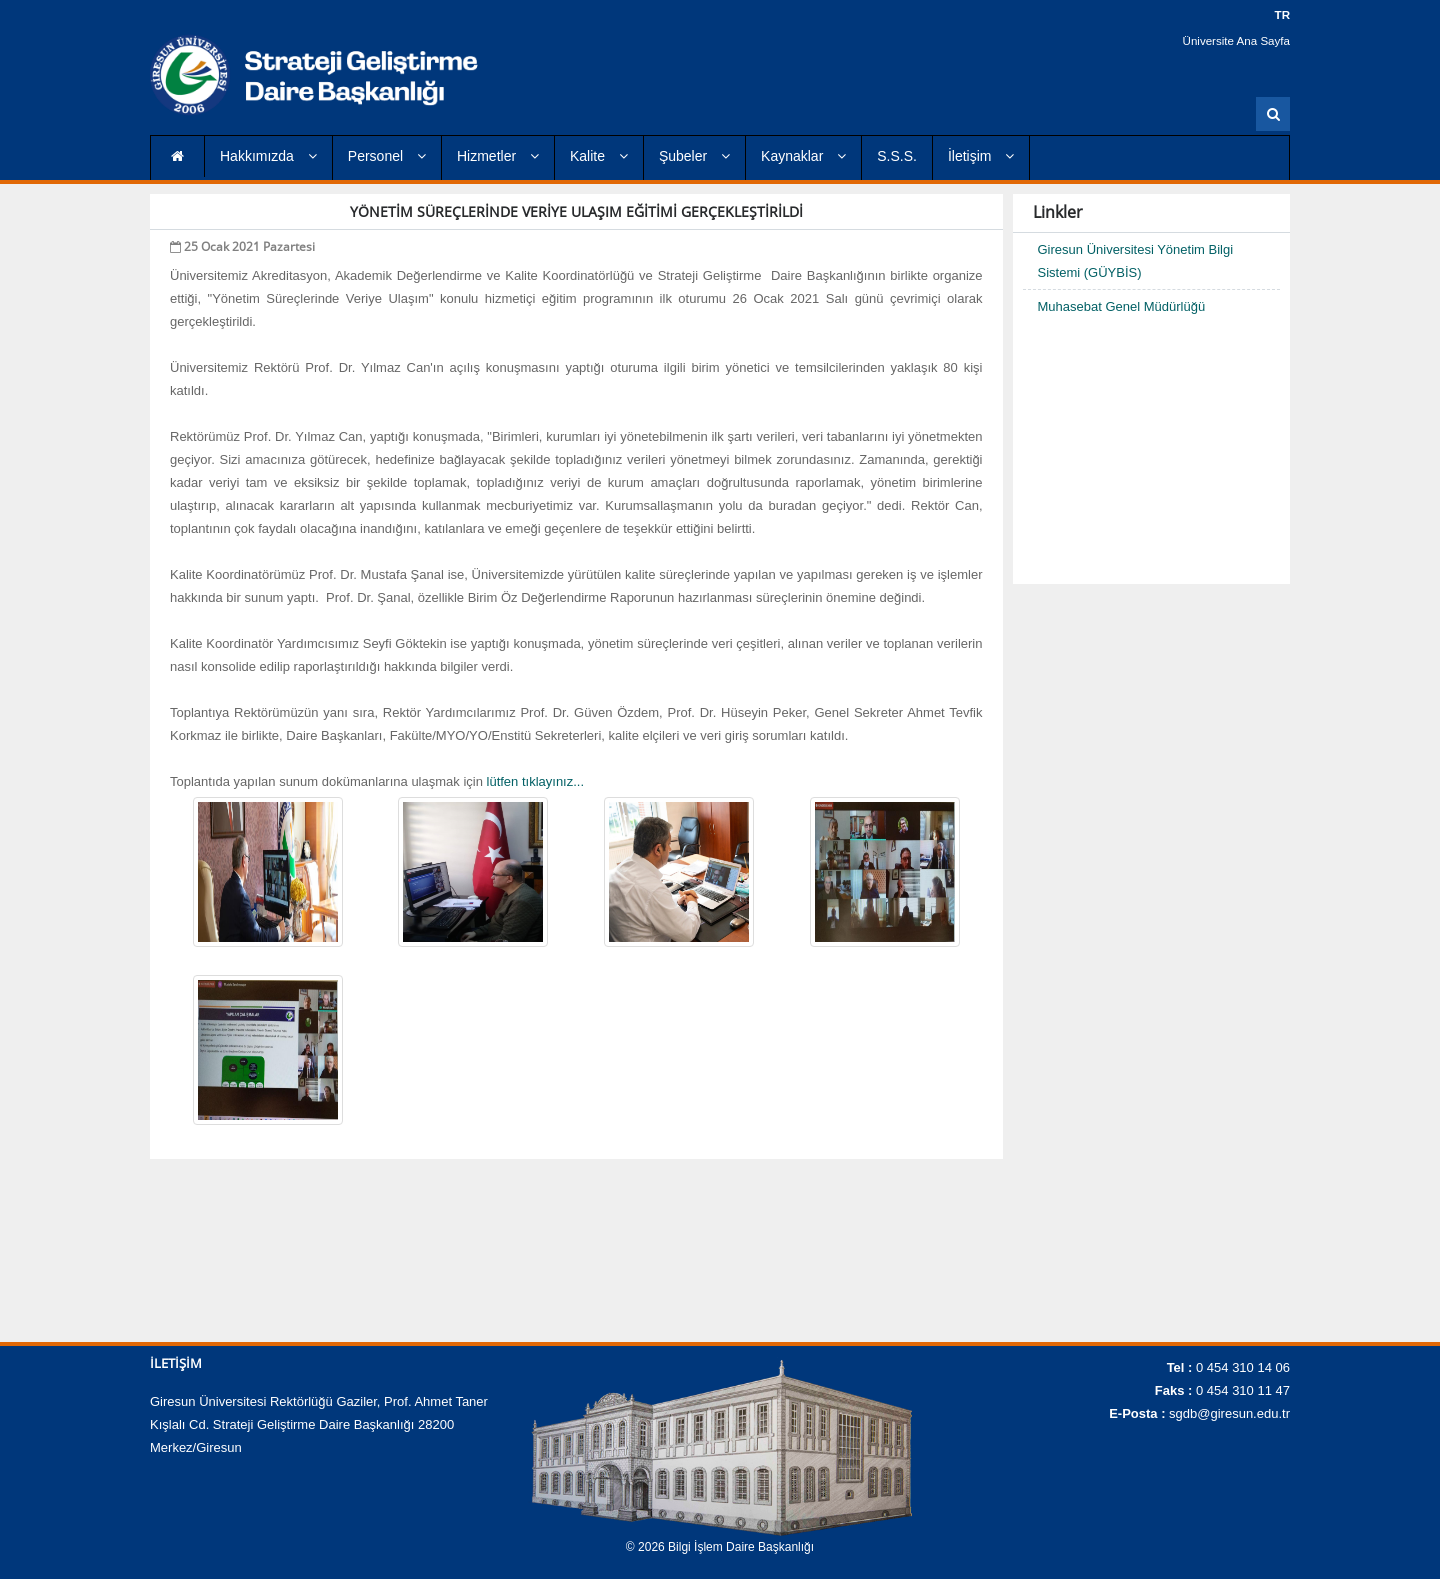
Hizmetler (498, 156)
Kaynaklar (803, 156)
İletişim (981, 156)
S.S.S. (897, 156)
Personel (387, 156)
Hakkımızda (268, 156)
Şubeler (694, 156)
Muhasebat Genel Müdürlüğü (1122, 306)
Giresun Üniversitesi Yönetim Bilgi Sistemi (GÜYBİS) (1136, 261)
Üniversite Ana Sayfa (1239, 40)
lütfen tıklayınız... (533, 781)
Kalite (599, 156)
